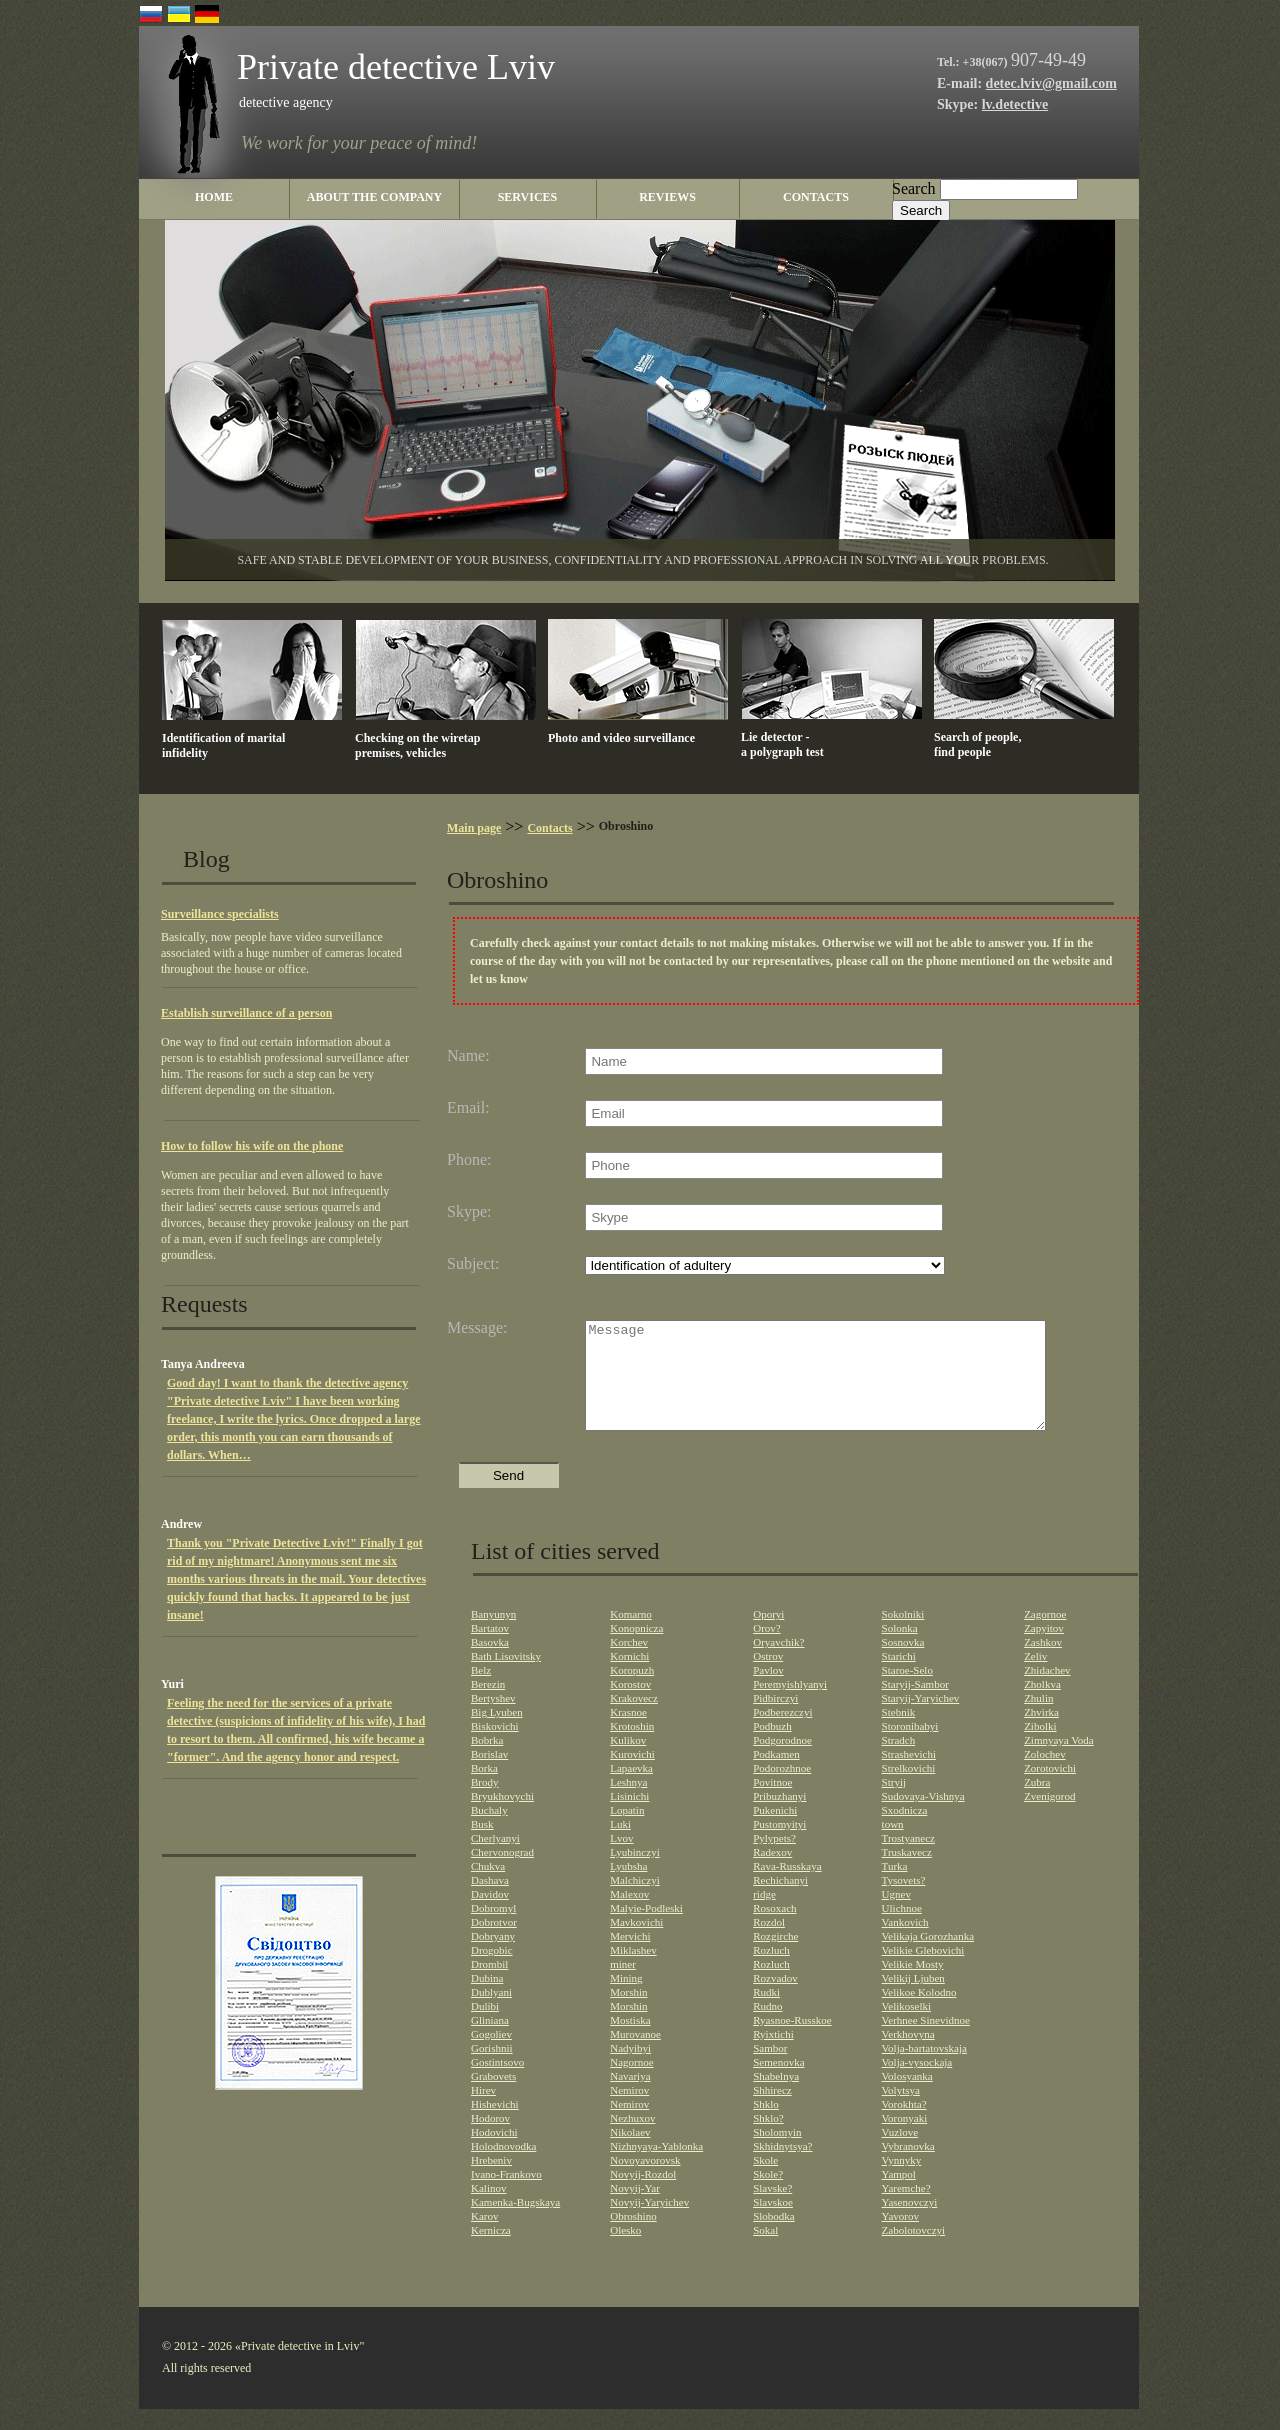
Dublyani (491, 2013)
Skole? (768, 2195)
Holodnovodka (503, 2167)
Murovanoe (635, 2055)
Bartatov (490, 1649)
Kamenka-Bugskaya (515, 2223)
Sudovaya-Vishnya (923, 1817)
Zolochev (1045, 1775)
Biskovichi (495, 1747)
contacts (816, 197)
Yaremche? (906, 2209)
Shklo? (768, 2139)
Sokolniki (903, 1635)
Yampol (899, 2195)
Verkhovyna (908, 2055)
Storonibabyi (910, 1747)
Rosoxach (774, 1929)
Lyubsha (628, 1887)
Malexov (629, 1915)
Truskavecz (907, 1873)
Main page (474, 828)
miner (623, 1985)
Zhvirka (1041, 1733)
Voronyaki (905, 2139)
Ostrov (768, 1677)
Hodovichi (494, 2153)
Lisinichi (629, 1817)
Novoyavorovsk (645, 2181)
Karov (485, 2237)
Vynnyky (902, 2181)
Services (528, 197)
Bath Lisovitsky (506, 1677)
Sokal (765, 2251)
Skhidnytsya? (782, 2167)
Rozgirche (775, 1957)
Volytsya (901, 2111)
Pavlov (768, 1691)
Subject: (473, 1264)
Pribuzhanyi (779, 1817)
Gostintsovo (497, 2083)
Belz (481, 1691)
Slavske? (772, 2209)
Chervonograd (502, 1873)
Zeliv (1035, 1677)
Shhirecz (772, 2111)
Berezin (488, 1705)
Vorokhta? (904, 2125)
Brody (485, 1803)
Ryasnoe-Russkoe (792, 2041)
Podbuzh (772, 1747)
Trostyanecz (908, 1859)
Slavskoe (773, 2223)
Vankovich (905, 1943)
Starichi (899, 1677)
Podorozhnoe (782, 1789)
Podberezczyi (782, 1733)
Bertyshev (493, 1719)
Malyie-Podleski (646, 1929)
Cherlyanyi (495, 1859)
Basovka (490, 1663)
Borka (484, 1789)
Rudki (766, 2013)
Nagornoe (631, 2083)
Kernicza (491, 2251)
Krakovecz (634, 1719)
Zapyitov (1044, 1649)
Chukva (488, 1887)
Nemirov (629, 2111)
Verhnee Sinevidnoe (926, 2041)
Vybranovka (908, 2167)
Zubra (1037, 1803)
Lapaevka (631, 1789)
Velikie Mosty (913, 1985)
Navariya (630, 2097)
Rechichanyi (780, 1901)
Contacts (549, 828)
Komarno (631, 1635)
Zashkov (1043, 1663)
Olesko (625, 2251)
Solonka (900, 1649)
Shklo (766, 2125)
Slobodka (774, 2237)
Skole (765, 2181)
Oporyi (768, 1635)
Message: (477, 1328)
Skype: (469, 1212)
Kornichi (629, 1677)
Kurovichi (632, 1775)
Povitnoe (772, 1803)
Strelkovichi (909, 1789)
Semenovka (778, 2083)
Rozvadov (775, 1999)
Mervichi (630, 1957)
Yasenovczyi (910, 2223)
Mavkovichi (636, 1943)
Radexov (772, 1873)
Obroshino (633, 2237)
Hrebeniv (491, 2181)
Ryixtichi (773, 2055)
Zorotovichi (1050, 1789)
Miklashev (633, 1971)
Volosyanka (907, 2097)
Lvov (621, 1859)
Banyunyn (493, 1635)
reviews (667, 197)
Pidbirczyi (775, 1719)
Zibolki (1040, 1747)
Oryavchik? (778, 1663)
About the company (374, 197)
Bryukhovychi (502, 1817)
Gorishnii (492, 2069)
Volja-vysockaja (917, 2083)
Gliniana (490, 2041)
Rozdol (769, 1943)
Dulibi (485, 2027)
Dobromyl (493, 1929)
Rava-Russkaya (787, 1887)
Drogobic (492, 1971)
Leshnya (628, 1803)
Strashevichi (909, 1775)
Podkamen (776, 1775)
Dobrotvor (494, 1943)
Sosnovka (903, 1663)
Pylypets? (774, 1859)
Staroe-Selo (907, 1691)
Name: (468, 1056)
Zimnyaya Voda (1059, 1761)
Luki (620, 1845)
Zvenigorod (1049, 1817)
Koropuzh (632, 1691)
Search (914, 188)
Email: (468, 1108)
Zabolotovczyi (914, 2251)
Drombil (489, 1985)
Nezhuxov (632, 2139)
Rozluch (771, 1971)
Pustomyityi (779, 1845)
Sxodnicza (905, 1831)
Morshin (628, 2013)
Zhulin (1038, 1719)
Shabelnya (776, 2097)
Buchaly (489, 1831)
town (893, 1845)
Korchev (629, 1663)
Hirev (483, 2111)
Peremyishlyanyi (790, 1705)
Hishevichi (495, 2125)
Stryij (894, 1803)
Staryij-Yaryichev (921, 1719)
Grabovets (493, 2097)
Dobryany (493, 1957)
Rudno (767, 2027)
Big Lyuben (497, 1733)
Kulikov (628, 1761)
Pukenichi (775, 1831)
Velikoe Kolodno (919, 2013)
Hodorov (490, 2139)
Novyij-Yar (635, 2209)
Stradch (899, 1761)
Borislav (489, 1775)
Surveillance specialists (220, 914)
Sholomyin (777, 2153)
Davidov (490, 1915)
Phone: (469, 1160)
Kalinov (488, 2209)
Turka (895, 1887)
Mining (626, 1999)
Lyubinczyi (635, 1873)
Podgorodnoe (782, 1761)
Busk (482, 1845)
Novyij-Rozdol (643, 2195)
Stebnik (899, 1733)
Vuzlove (900, 2153)
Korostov (630, 1705)
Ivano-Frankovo (506, 2195)
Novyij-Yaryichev (649, 2223)
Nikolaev (630, 2153)
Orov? (767, 1649)
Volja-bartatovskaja (924, 2069)
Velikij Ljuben (913, 1999)
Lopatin (627, 1831)
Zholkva (1042, 1705)
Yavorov (900, 2237)
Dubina (487, 1999)
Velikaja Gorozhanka (928, 1957)
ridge (764, 1915)
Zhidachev (1047, 1691)
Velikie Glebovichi (923, 1971)
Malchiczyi (634, 1901)
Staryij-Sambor (915, 1705)
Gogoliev (491, 2055)
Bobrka (487, 1761)
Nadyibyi (630, 2069)
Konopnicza (636, 1649)
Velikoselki (907, 2027)
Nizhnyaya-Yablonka (656, 2167)
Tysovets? (904, 1901)
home (214, 197)
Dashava (490, 1901)
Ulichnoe (902, 1929)
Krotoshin (632, 1747)
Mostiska (630, 2041)
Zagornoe (1045, 1635)
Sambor (770, 2069)
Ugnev (896, 1915)
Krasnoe (628, 1733)
